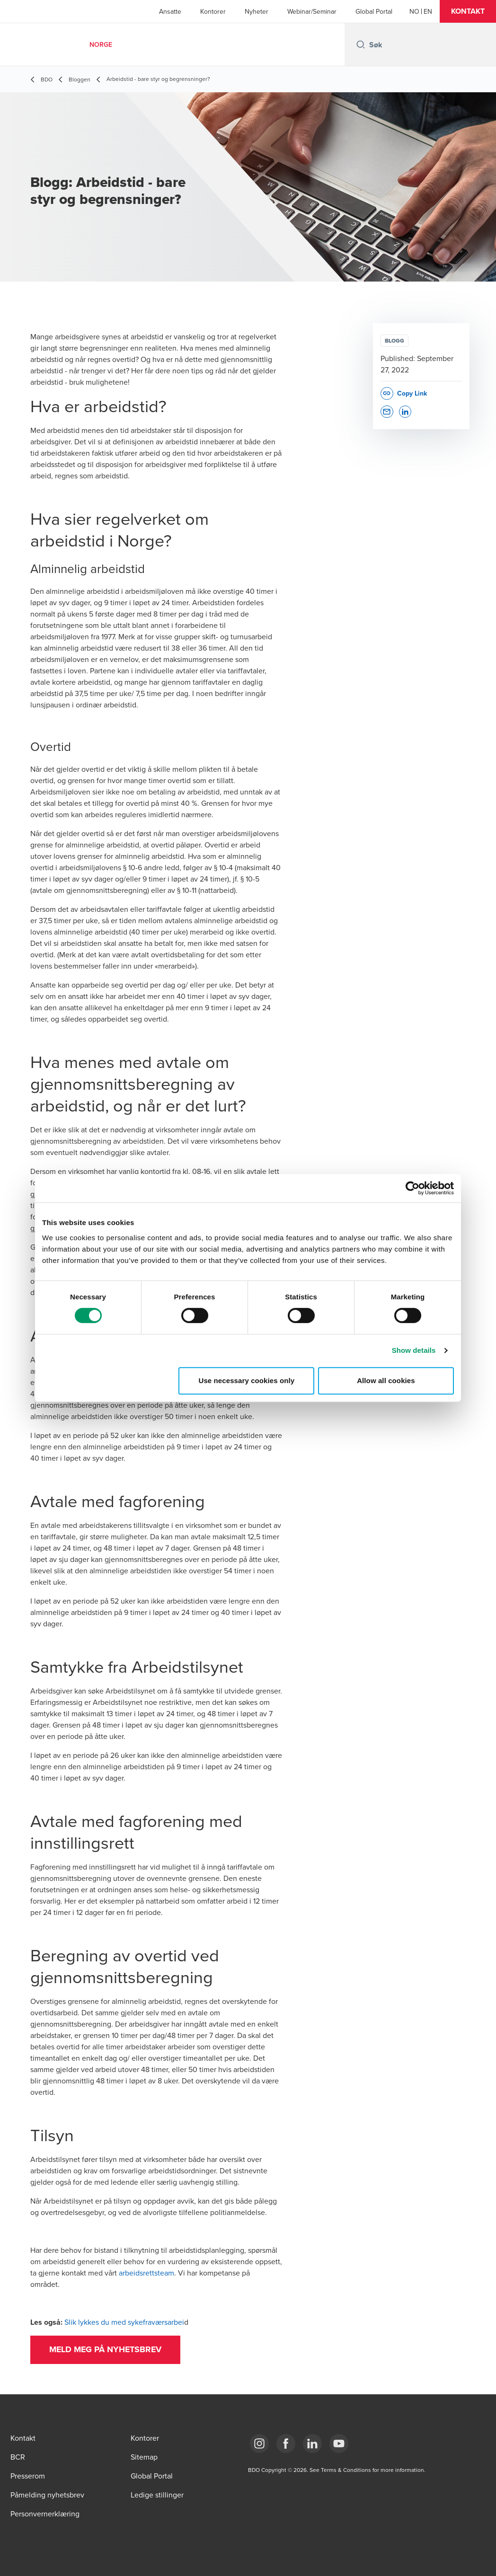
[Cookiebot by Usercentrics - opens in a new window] (412, 1188)
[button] (468, 11)
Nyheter (256, 11)
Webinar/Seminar (312, 11)
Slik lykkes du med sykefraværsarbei (124, 2322)
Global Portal (373, 11)
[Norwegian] (414, 11)
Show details (414, 1350)
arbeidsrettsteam (146, 2272)
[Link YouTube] (339, 2443)
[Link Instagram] (259, 2443)
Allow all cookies (386, 1380)
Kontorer (213, 11)
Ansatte (170, 11)
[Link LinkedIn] (312, 2443)
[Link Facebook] (286, 2443)
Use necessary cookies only (247, 1380)
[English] (428, 11)
